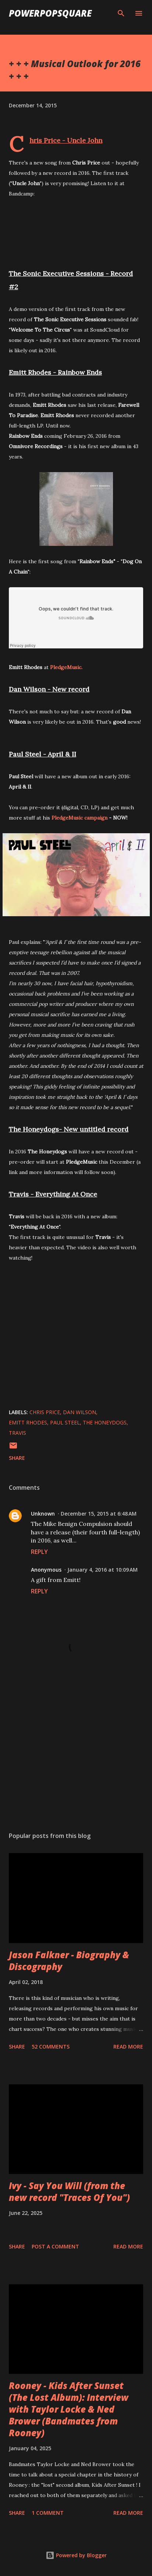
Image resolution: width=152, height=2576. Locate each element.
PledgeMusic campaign (79, 817)
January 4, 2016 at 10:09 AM (102, 1569)
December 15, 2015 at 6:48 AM (99, 1513)
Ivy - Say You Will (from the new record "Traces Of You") (69, 2191)
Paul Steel (65, 1422)
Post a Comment (55, 2246)
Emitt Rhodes (28, 1422)
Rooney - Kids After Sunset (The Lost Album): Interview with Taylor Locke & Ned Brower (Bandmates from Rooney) (68, 2409)
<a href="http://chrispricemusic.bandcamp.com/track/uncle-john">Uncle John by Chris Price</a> (76, 231)
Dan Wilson (79, 1412)
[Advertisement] (76, 1756)
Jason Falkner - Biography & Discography (69, 1961)
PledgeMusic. (66, 667)
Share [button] (17, 1457)
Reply (39, 1552)
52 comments (51, 2046)
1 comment (48, 2512)
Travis (17, 1432)
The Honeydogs (105, 1422)
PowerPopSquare (50, 13)
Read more (128, 2046)
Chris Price (44, 1412)
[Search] (121, 13)
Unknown (43, 1513)
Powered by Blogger (76, 2555)
